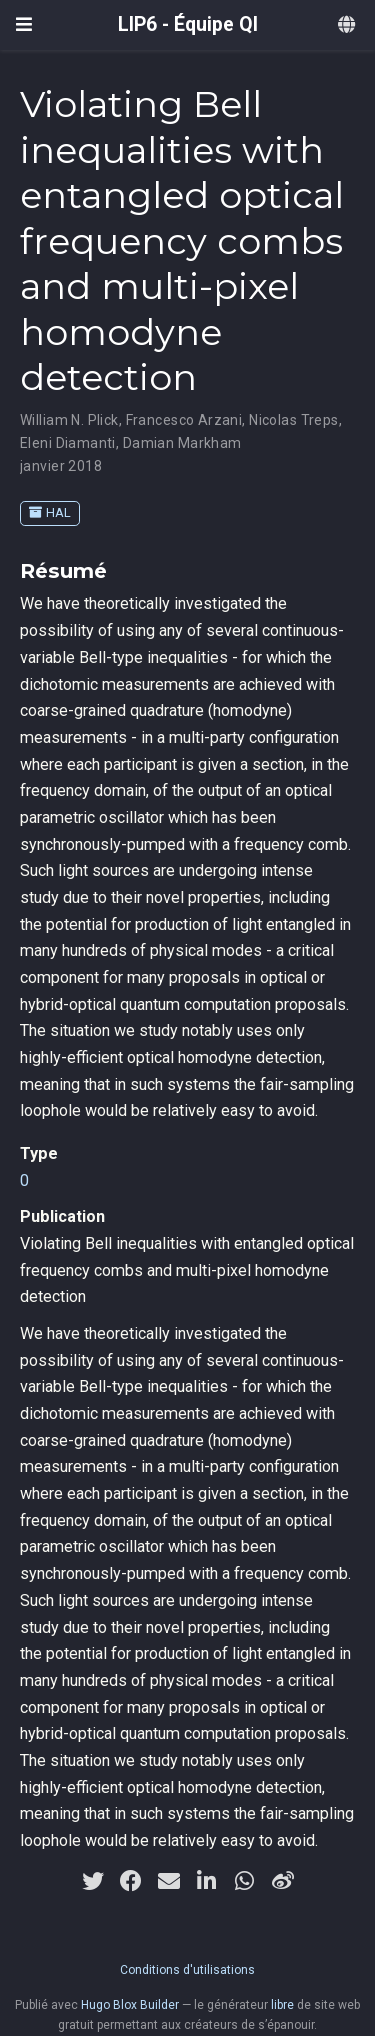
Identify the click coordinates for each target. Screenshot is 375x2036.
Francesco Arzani (184, 420)
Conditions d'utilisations (187, 1970)
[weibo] (283, 1881)
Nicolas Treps (293, 420)
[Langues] (348, 25)
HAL (50, 512)
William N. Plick (69, 420)
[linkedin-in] (207, 1881)
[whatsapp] (245, 1881)
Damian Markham (182, 443)
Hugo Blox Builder (130, 2005)
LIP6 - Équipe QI (188, 24)
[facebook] (131, 1881)
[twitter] (93, 1881)
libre (282, 2005)
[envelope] (169, 1881)
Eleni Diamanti (68, 443)
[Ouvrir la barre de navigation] (24, 24)
